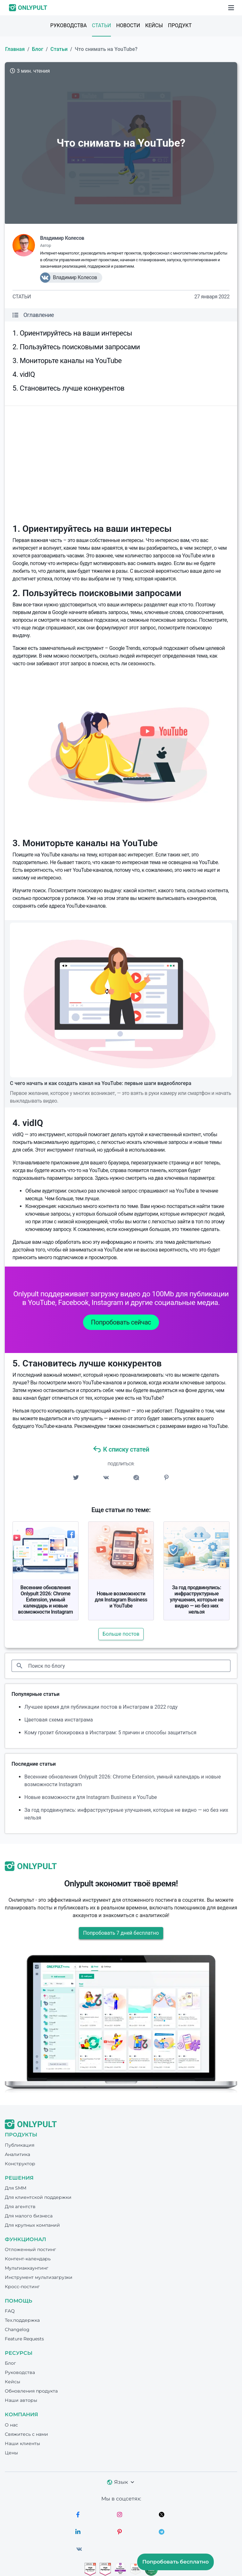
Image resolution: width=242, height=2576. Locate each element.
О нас (11, 2425)
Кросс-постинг (22, 2286)
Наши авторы (21, 2400)
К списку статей (121, 1449)
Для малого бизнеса (29, 2216)
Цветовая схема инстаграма (58, 1720)
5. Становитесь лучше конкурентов (68, 388)
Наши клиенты (22, 2443)
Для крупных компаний (32, 2225)
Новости (128, 25)
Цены (11, 2453)
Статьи (101, 25)
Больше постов (121, 1634)
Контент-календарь (28, 2259)
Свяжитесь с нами (26, 2434)
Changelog (17, 2329)
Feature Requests (24, 2339)
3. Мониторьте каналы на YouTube (67, 361)
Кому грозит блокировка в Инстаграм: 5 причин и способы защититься (110, 1732)
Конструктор (20, 2164)
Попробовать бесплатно (175, 2562)
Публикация (19, 2145)
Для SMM (15, 2188)
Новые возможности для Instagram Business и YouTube (121, 1600)
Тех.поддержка (22, 2320)
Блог (37, 49)
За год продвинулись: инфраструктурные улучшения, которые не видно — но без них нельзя (196, 1599)
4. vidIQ (24, 374)
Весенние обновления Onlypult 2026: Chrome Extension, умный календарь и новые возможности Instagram (45, 1599)
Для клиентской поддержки (38, 2197)
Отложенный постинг (30, 2249)
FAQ (10, 2311)
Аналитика (17, 2154)
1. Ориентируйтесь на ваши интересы (72, 333)
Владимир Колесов (62, 238)
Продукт (180, 25)
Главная (15, 49)
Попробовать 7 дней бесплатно (121, 1933)
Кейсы (154, 25)
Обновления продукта (31, 2391)
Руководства (68, 25)
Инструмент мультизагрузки (38, 2277)
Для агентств (20, 2206)
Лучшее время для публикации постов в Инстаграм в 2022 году (101, 1707)
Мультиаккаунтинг (26, 2268)
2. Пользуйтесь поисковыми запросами (76, 347)
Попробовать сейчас (121, 1322)
